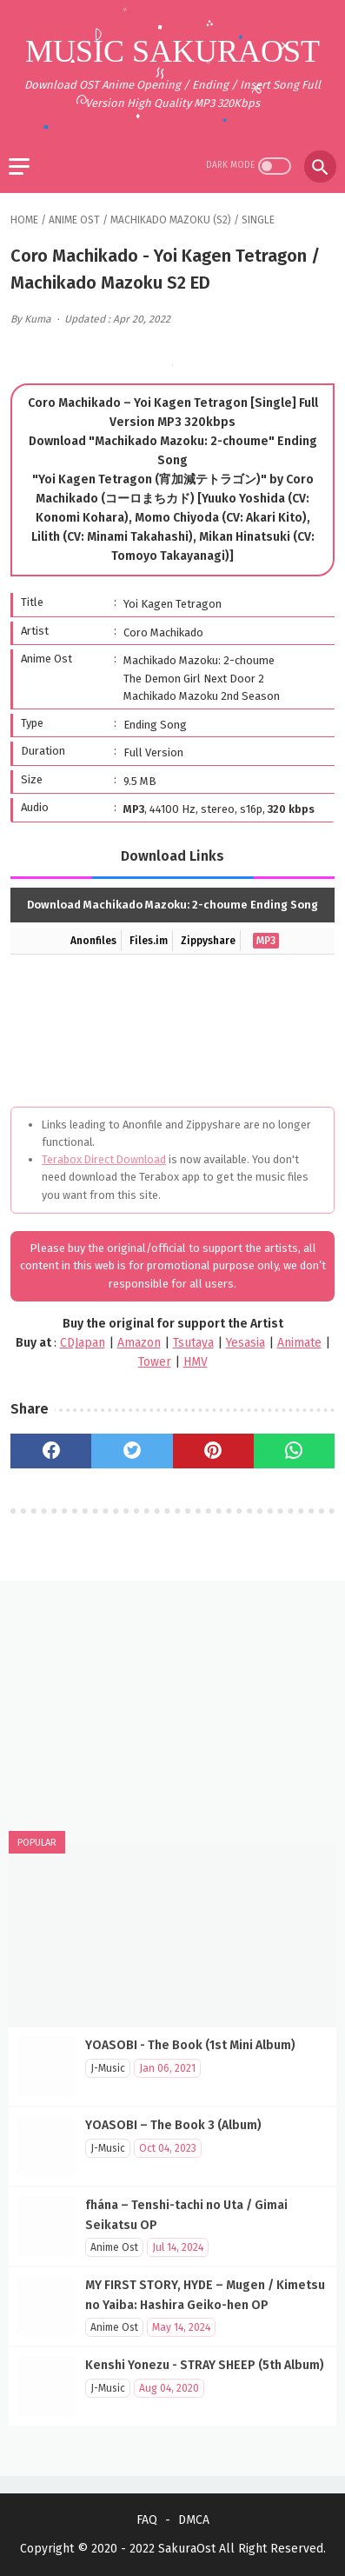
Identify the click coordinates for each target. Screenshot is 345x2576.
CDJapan (82, 1342)
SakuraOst (187, 2548)
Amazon (139, 1342)
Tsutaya (193, 1342)
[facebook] (50, 1451)
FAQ (146, 2520)
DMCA (193, 2520)
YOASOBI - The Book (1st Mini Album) (190, 2045)
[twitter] (131, 1451)
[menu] (19, 166)
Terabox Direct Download (104, 1159)
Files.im (148, 941)
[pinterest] (213, 1451)
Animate (299, 1342)
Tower (154, 1362)
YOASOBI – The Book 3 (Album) (173, 2125)
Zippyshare (208, 941)
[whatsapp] (294, 1451)
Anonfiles (93, 941)
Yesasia (245, 1342)
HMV (195, 1362)
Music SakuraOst (172, 51)
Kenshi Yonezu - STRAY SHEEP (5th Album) (204, 2365)
